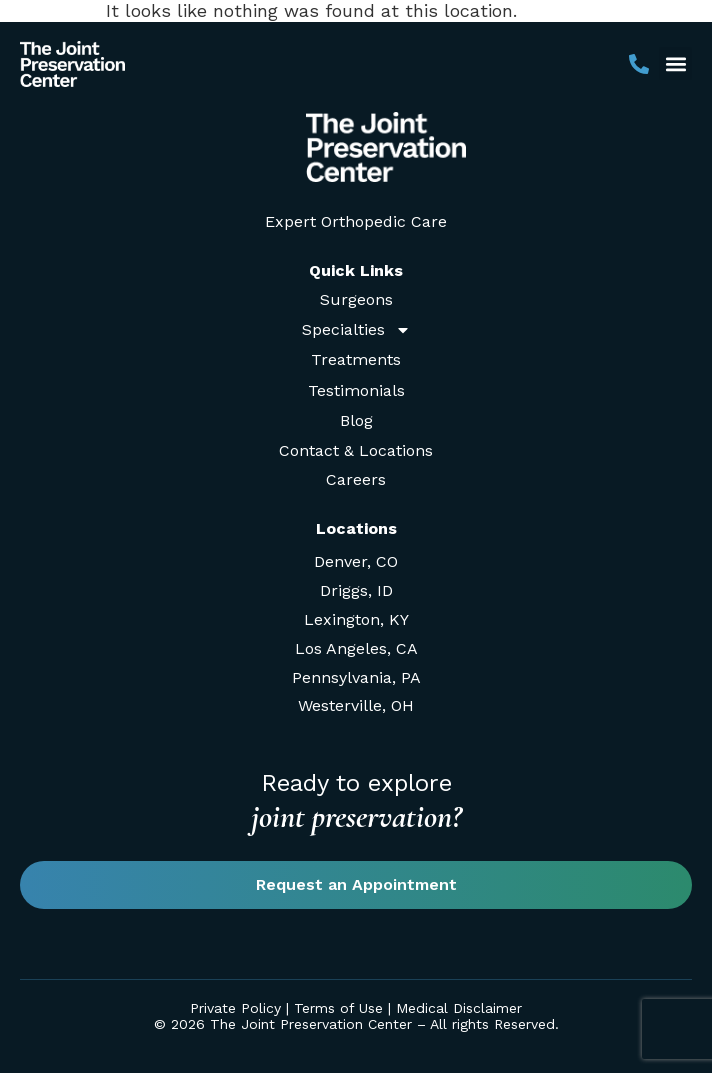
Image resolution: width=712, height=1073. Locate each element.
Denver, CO (356, 561)
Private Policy (235, 1008)
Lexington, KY (356, 619)
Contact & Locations (356, 450)
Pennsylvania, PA (356, 677)
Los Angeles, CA (356, 648)
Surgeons (356, 299)
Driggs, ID (356, 590)
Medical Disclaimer (459, 1008)
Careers (356, 479)
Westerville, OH (356, 705)
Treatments (356, 359)
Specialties (356, 329)
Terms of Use (338, 1008)
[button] (675, 63)
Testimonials (356, 390)
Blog (356, 420)
